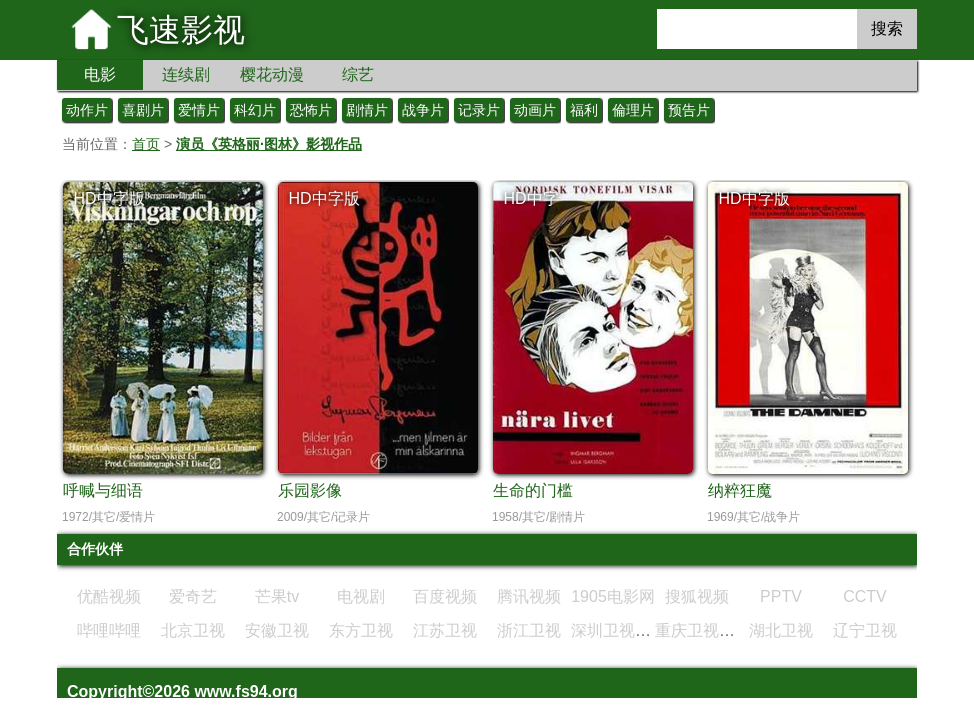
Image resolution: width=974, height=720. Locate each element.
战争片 (423, 110)
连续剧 (186, 74)
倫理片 (633, 110)
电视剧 (361, 596)
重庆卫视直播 (703, 630)
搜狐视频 (697, 596)
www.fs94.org (245, 691)
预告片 (689, 110)
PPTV (781, 596)
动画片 (535, 110)
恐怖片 (311, 110)
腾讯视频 (529, 596)
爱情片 (199, 110)
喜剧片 (143, 110)
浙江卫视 (529, 630)
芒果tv (277, 596)
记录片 (479, 110)
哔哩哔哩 (109, 630)
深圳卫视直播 (619, 630)
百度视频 (445, 596)
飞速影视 (181, 30)
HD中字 (530, 198)
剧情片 (367, 110)
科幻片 (255, 110)
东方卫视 (361, 630)
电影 (100, 74)
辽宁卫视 (865, 630)
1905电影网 (613, 596)
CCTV (865, 596)
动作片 (87, 110)
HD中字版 (108, 198)
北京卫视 (193, 630)
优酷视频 (109, 596)
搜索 (887, 28)
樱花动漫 (272, 74)
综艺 (358, 74)
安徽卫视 (277, 630)
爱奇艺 (193, 596)
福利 (584, 110)
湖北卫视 (781, 630)
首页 (146, 144)
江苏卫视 (445, 630)
